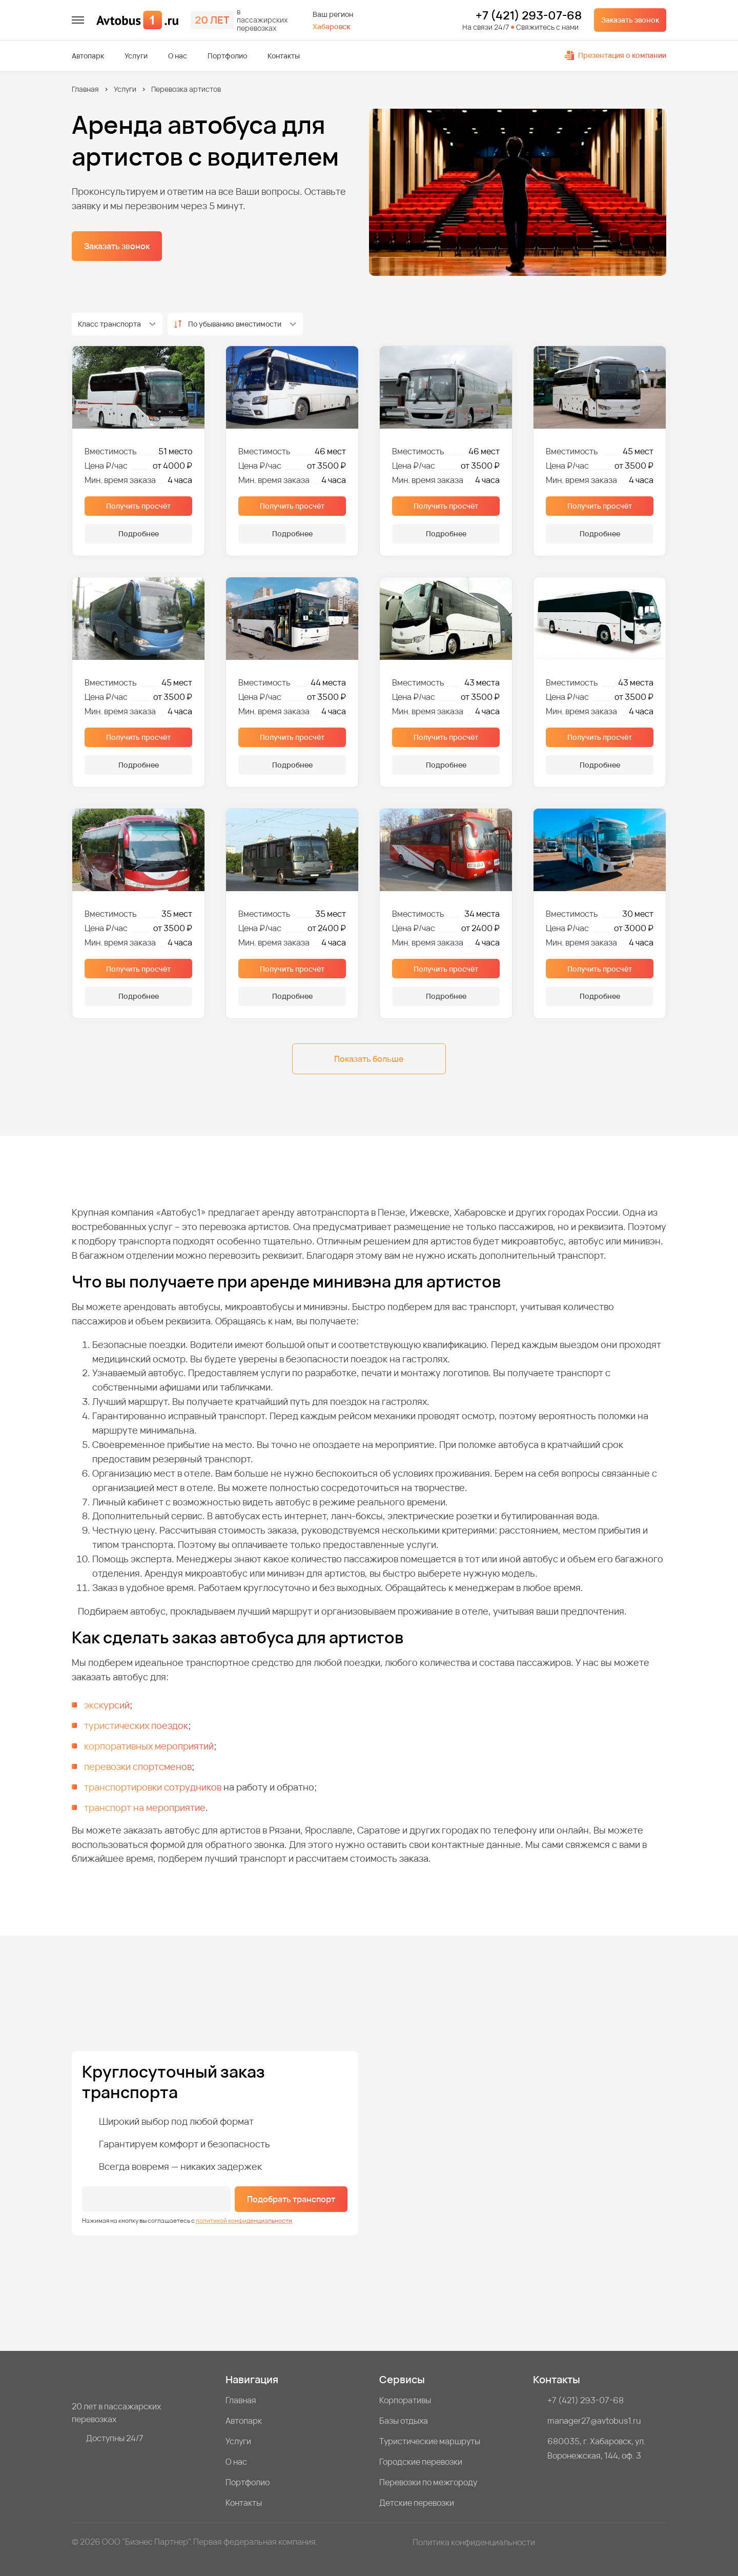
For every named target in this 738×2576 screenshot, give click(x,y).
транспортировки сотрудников (152, 1787)
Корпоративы (405, 2400)
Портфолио (227, 56)
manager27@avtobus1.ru (594, 2420)
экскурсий (107, 1705)
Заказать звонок (630, 20)
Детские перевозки (416, 2502)
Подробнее (138, 533)
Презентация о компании (615, 55)
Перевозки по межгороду (428, 2482)
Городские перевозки (420, 2461)
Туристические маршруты (429, 2441)
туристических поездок (136, 1725)
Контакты (284, 56)
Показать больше (369, 1058)
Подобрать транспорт (291, 2199)
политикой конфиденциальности (244, 2220)
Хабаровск (331, 26)
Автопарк (88, 56)
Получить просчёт (138, 506)
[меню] (78, 20)
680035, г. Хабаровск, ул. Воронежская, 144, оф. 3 (596, 2448)
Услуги (136, 56)
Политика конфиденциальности (474, 2542)
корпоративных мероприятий (149, 1746)
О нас (177, 56)
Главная (85, 89)
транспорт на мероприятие (145, 1807)
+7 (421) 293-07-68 (529, 16)
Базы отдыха (403, 2420)
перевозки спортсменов (138, 1766)
